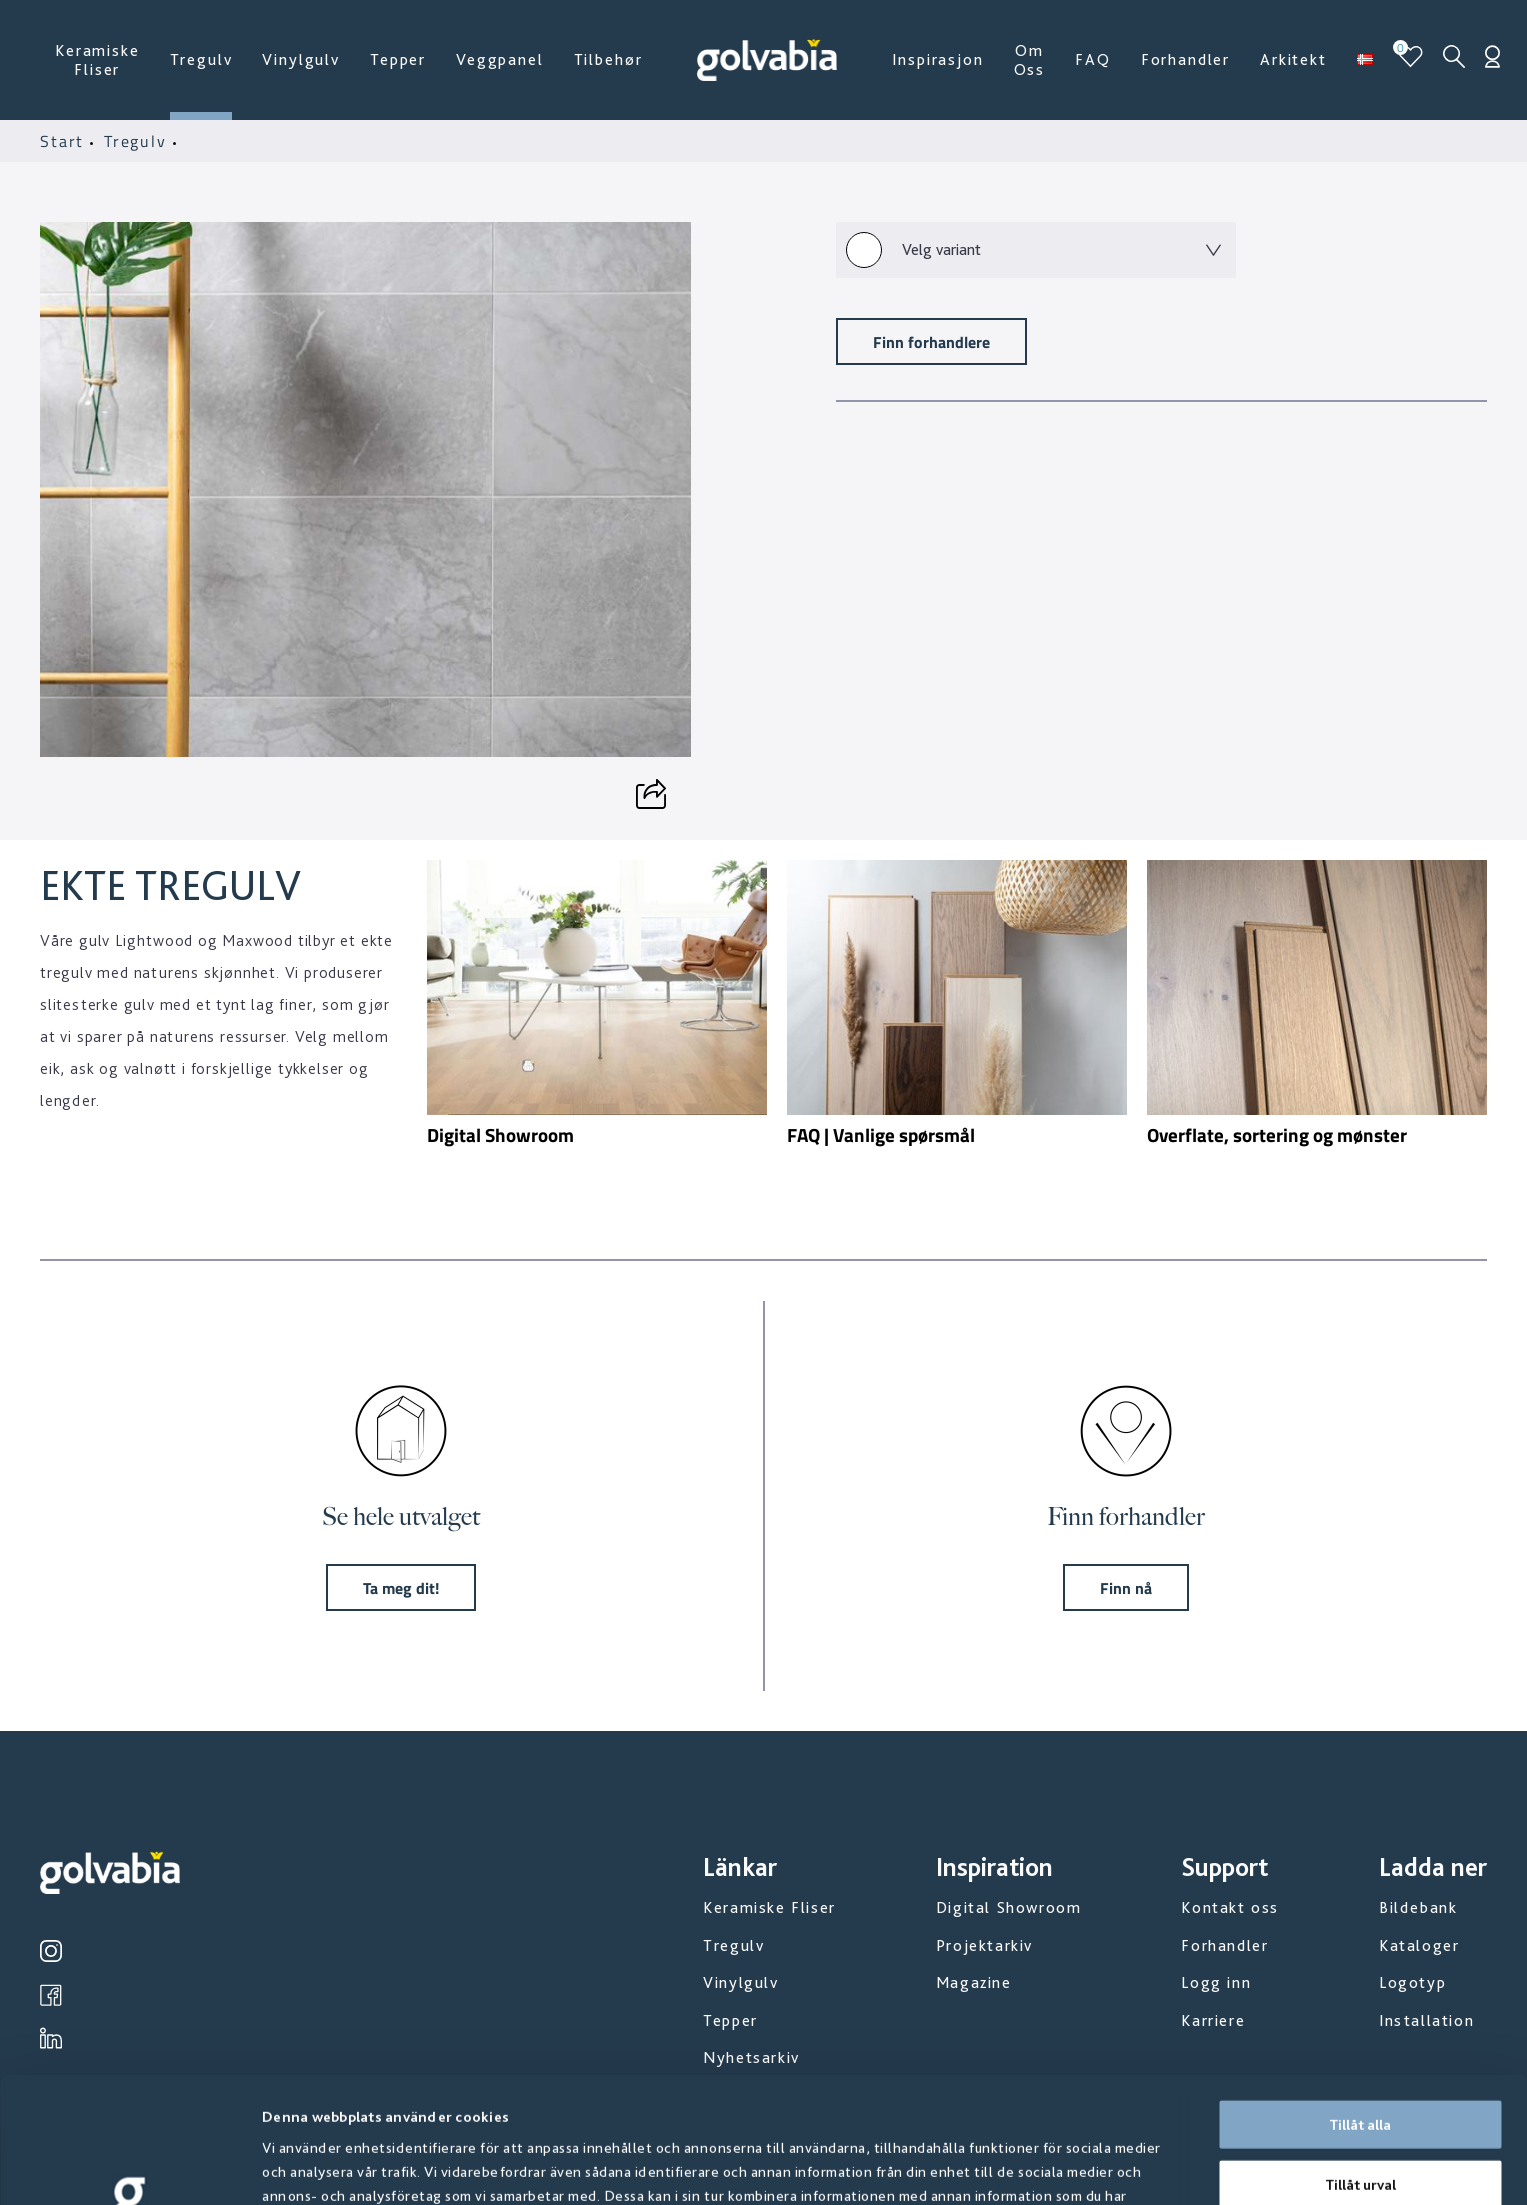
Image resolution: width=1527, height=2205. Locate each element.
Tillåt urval (1360, 2066)
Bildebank (1418, 1907)
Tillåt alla (1360, 2006)
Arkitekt (1293, 59)
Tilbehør (608, 59)
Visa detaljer (1079, 2166)
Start (65, 141)
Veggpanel (500, 59)
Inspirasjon (937, 59)
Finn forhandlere (931, 341)
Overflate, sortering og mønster (1277, 1135)
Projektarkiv (984, 1945)
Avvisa (1360, 2125)
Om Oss (1030, 60)
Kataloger (1419, 1945)
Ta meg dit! (401, 1587)
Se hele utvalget (401, 1516)
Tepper (398, 59)
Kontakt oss (1230, 1907)
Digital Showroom (500, 1135)
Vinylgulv (301, 59)
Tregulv (201, 59)
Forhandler (1185, 59)
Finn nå (1126, 1587)
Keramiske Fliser (97, 60)
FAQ (1093, 59)
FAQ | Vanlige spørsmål (881, 1135)
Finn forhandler (1126, 1516)
